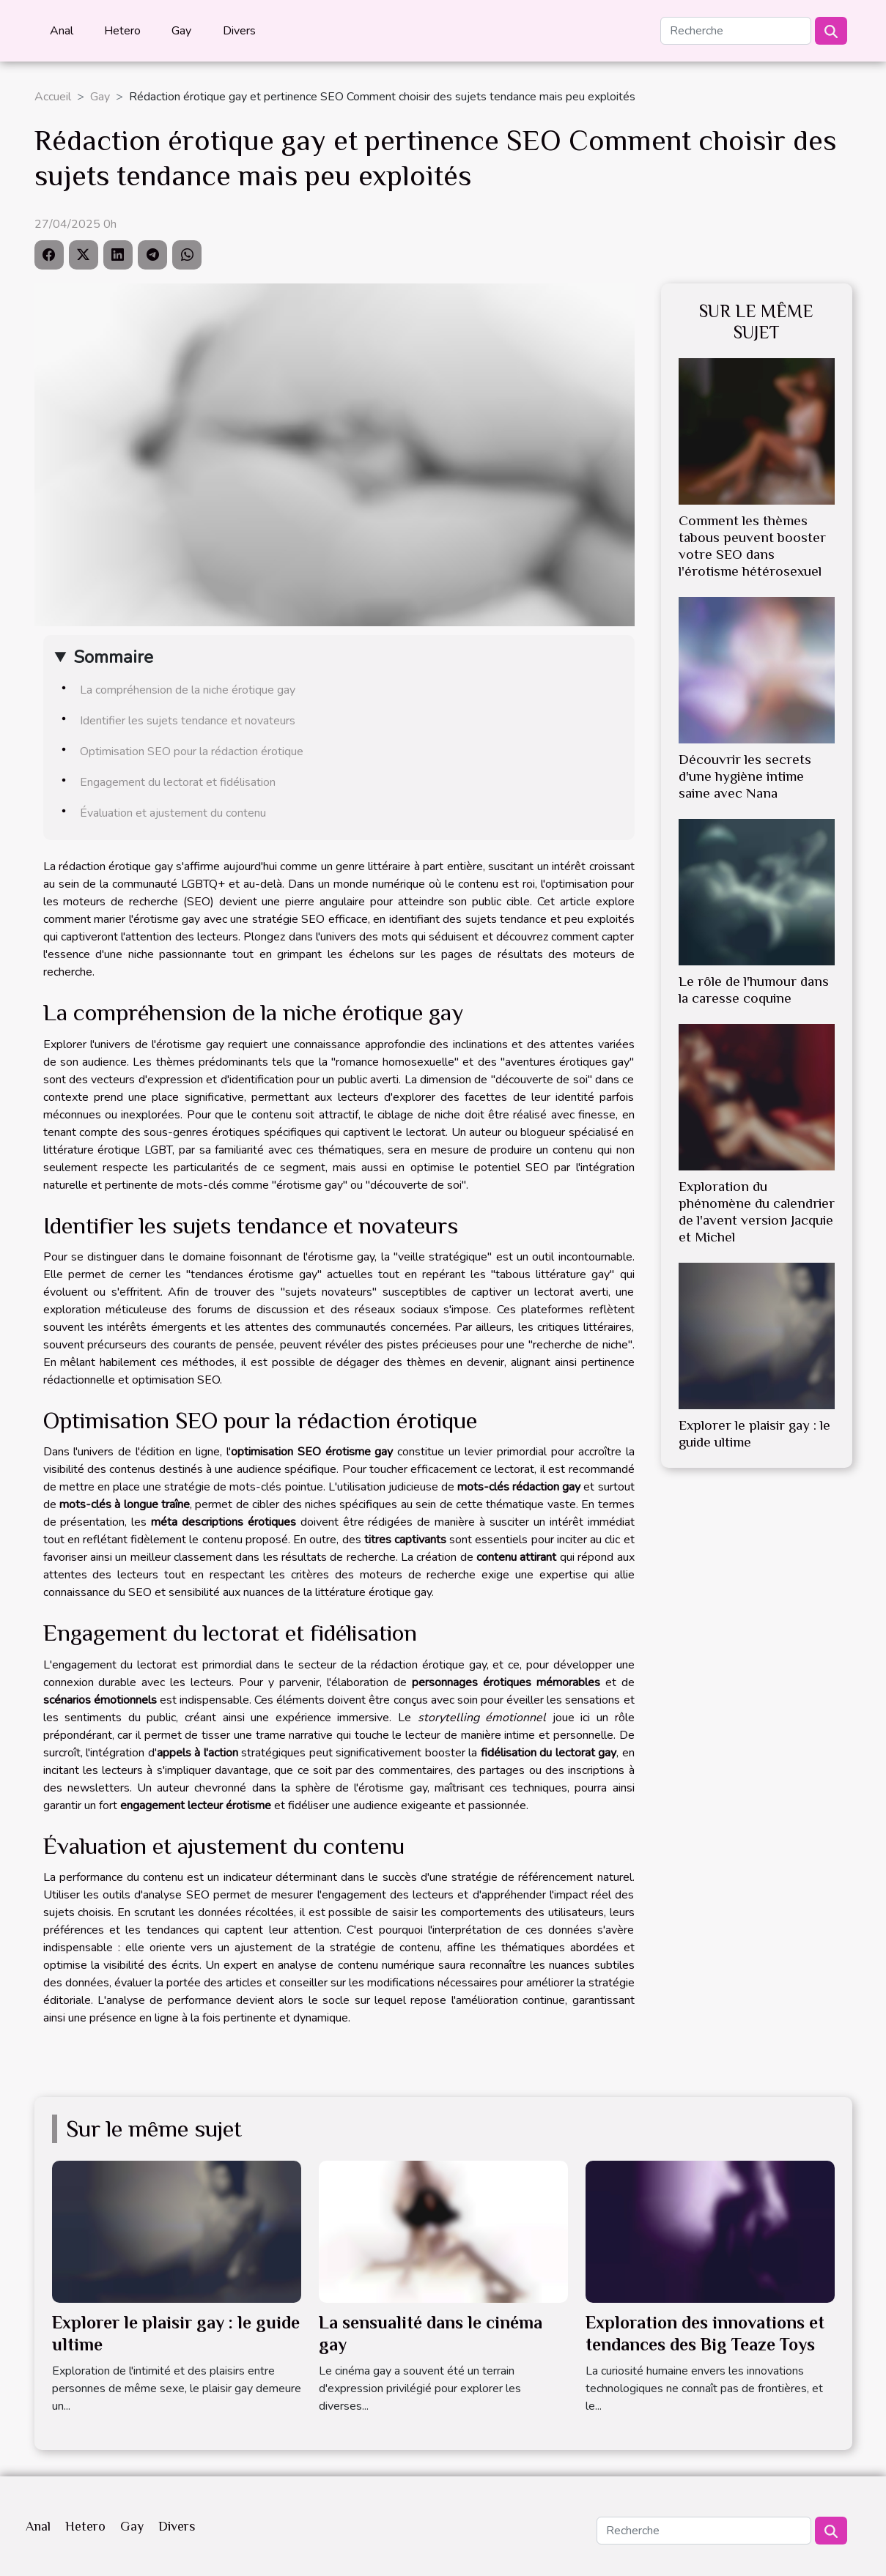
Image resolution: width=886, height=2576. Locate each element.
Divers (239, 31)
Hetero (122, 31)
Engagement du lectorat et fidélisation (178, 782)
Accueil (52, 97)
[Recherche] (735, 31)
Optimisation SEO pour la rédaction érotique (191, 751)
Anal (61, 31)
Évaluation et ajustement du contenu (173, 813)
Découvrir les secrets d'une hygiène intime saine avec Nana (745, 776)
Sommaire (113, 657)
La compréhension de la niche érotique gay (187, 690)
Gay (181, 31)
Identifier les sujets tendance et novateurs (187, 721)
